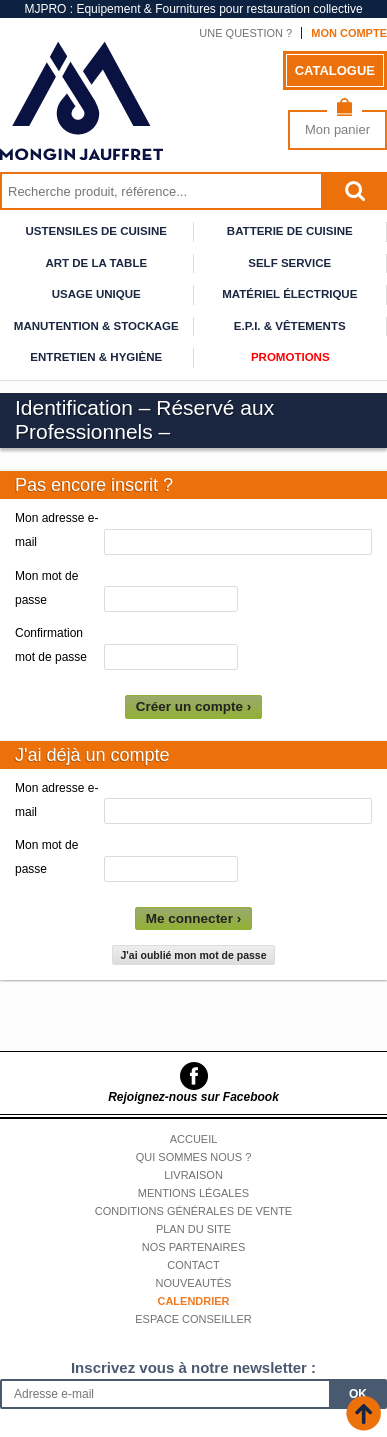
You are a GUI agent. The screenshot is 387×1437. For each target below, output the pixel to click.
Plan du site (193, 1229)
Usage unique (96, 294)
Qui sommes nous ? (194, 1157)
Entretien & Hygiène (96, 357)
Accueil (194, 1139)
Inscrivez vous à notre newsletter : (193, 1367)
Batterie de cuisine (290, 231)
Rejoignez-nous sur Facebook (193, 1097)
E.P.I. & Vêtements (290, 326)
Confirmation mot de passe (51, 645)
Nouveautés (194, 1283)
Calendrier (193, 1301)
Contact (193, 1265)
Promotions (290, 357)
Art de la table (96, 263)
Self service (289, 263)
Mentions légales (193, 1193)
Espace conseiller (193, 1319)
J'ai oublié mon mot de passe (193, 955)
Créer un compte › (194, 706)
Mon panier (337, 129)
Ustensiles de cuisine (96, 231)
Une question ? (245, 33)
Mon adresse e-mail (56, 530)
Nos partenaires (194, 1247)
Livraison (193, 1175)
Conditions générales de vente (193, 1211)
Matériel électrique (289, 294)
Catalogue (335, 70)
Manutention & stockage (96, 326)
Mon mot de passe (46, 588)
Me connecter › (193, 918)
